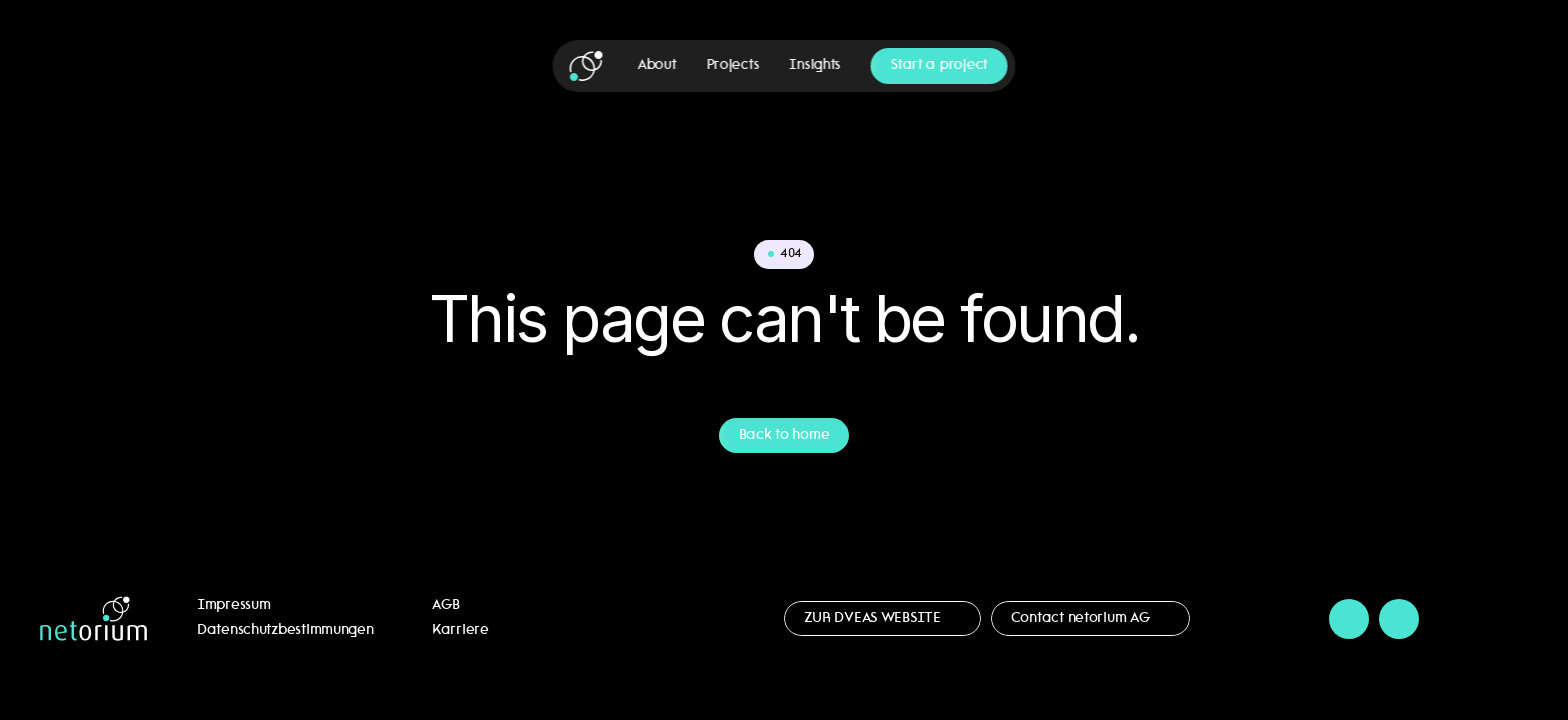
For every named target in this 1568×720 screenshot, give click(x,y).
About (657, 65)
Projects (732, 65)
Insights (815, 65)
